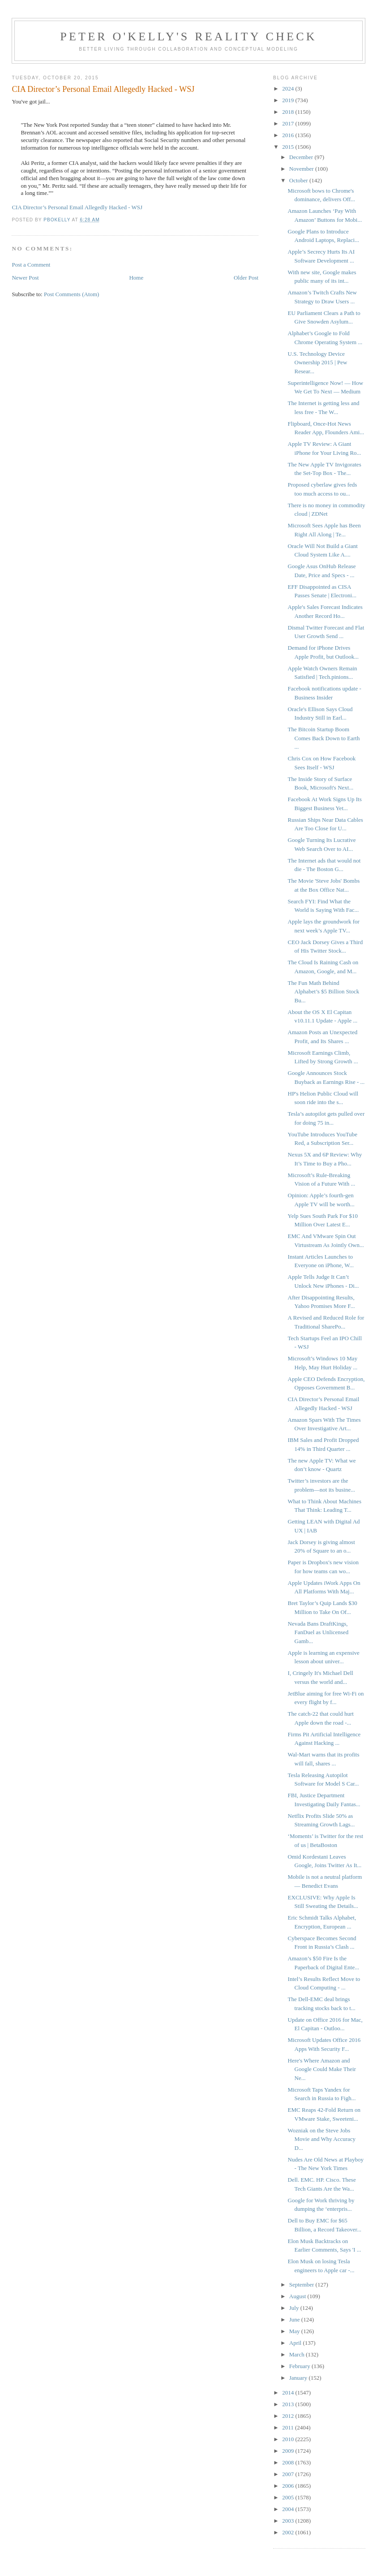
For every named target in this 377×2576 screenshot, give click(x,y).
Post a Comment (31, 264)
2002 (288, 2532)
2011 (288, 2427)
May (295, 2331)
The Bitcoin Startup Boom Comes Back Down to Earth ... (324, 738)
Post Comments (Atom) (71, 294)
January (299, 2377)
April (296, 2342)
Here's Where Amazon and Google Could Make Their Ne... (322, 2069)
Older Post (246, 277)
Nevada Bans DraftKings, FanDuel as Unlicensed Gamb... (318, 1632)
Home (136, 277)
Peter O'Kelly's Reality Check (188, 36)
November (302, 168)
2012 (288, 2415)
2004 (288, 2509)
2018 (288, 111)
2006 (288, 2485)
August (298, 2296)
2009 (288, 2450)
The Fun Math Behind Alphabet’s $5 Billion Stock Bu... (324, 991)
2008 (288, 2462)
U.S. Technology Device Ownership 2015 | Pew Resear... (317, 362)
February (300, 2366)
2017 (288, 123)
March (297, 2354)
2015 (288, 146)
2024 (288, 88)
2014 (288, 2392)
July (294, 2307)
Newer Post (25, 277)
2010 (288, 2439)
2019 (288, 100)
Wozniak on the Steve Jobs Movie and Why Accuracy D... (322, 2139)
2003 (288, 2520)
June (295, 2319)
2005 (288, 2497)
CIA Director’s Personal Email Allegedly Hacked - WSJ (77, 207)
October (299, 180)
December (302, 157)
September (302, 2284)
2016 (288, 135)
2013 (288, 2404)
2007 (288, 2474)
